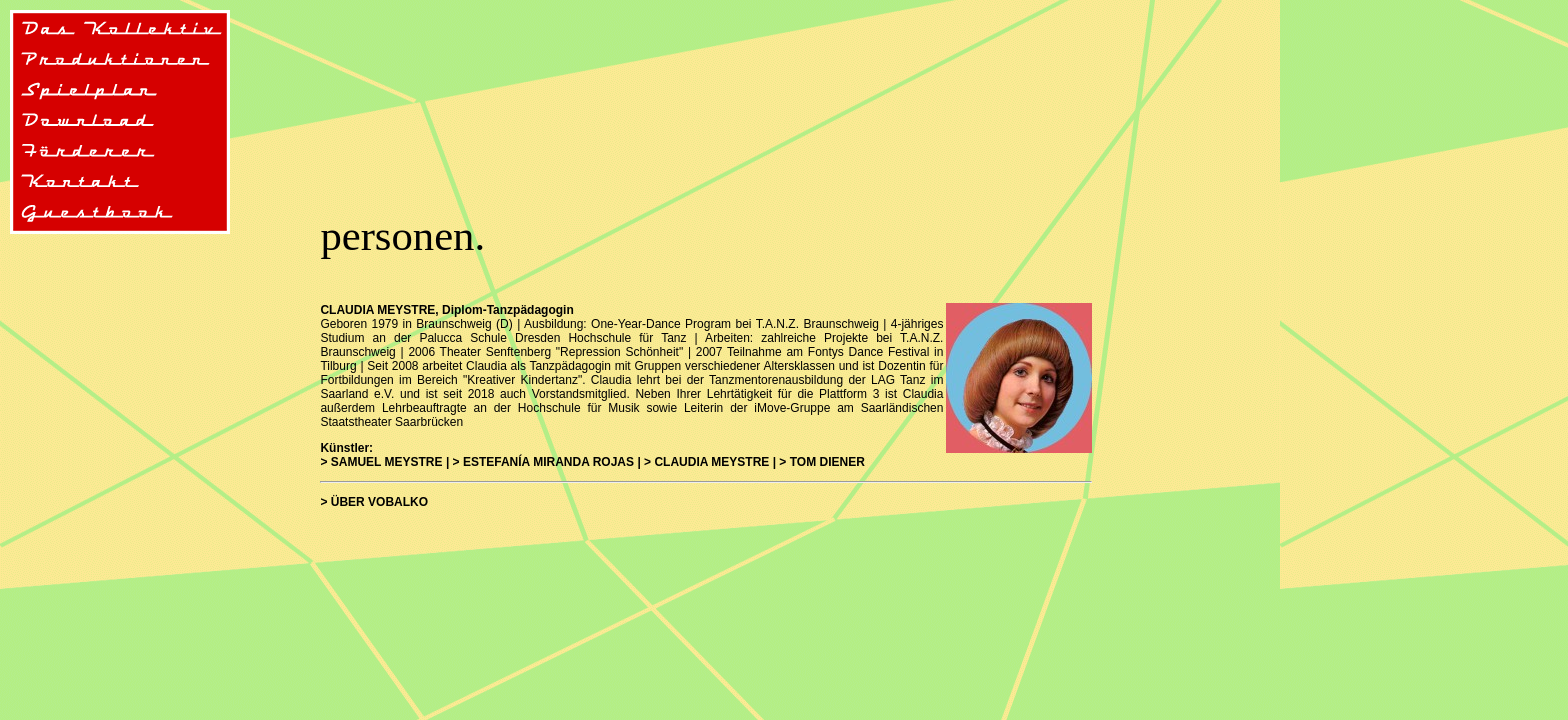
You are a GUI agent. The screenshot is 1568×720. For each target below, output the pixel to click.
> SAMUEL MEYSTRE (381, 462)
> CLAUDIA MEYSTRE (706, 462)
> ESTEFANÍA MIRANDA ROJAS (543, 462)
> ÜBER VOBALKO (374, 502)
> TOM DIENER (821, 462)
